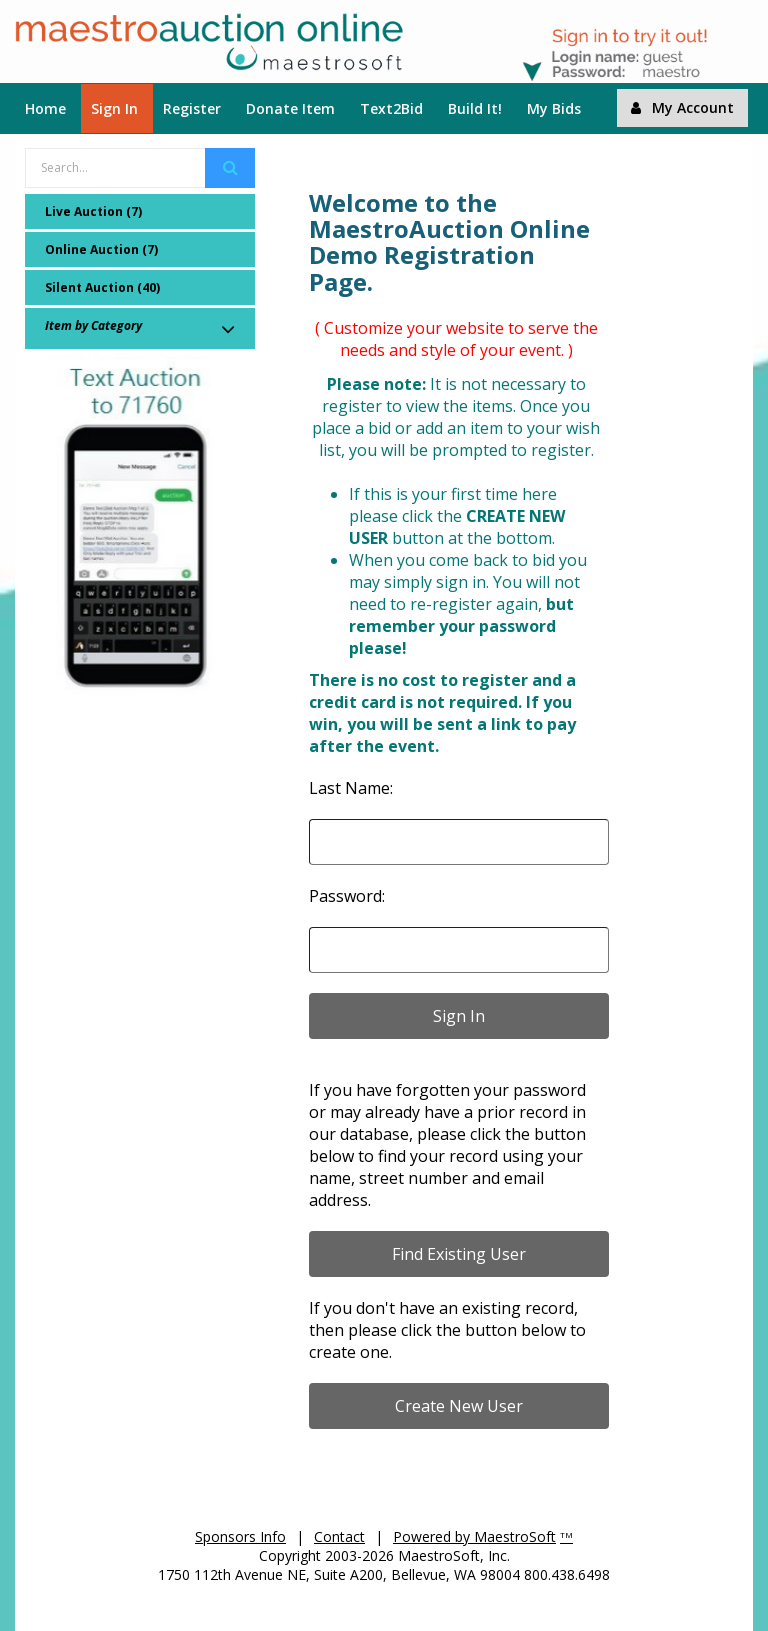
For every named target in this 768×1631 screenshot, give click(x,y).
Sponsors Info (240, 1536)
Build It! (475, 108)
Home (45, 108)
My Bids (554, 108)
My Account (682, 107)
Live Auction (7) (93, 211)
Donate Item (290, 108)
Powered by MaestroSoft (474, 1536)
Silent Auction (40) (102, 287)
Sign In (114, 108)
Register (192, 108)
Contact (339, 1536)
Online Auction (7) (101, 249)
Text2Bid (391, 108)
